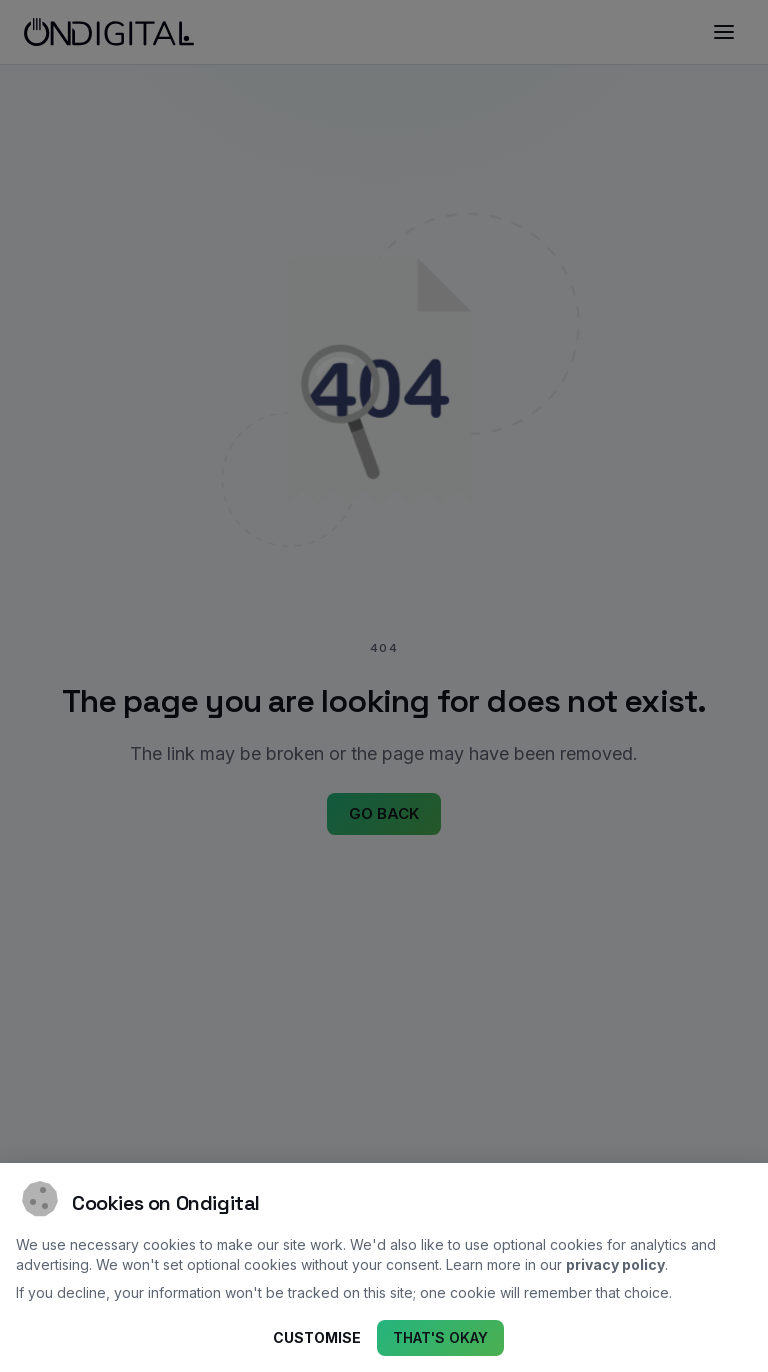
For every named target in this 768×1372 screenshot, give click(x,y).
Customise (317, 1338)
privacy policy (615, 1264)
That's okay (440, 1338)
